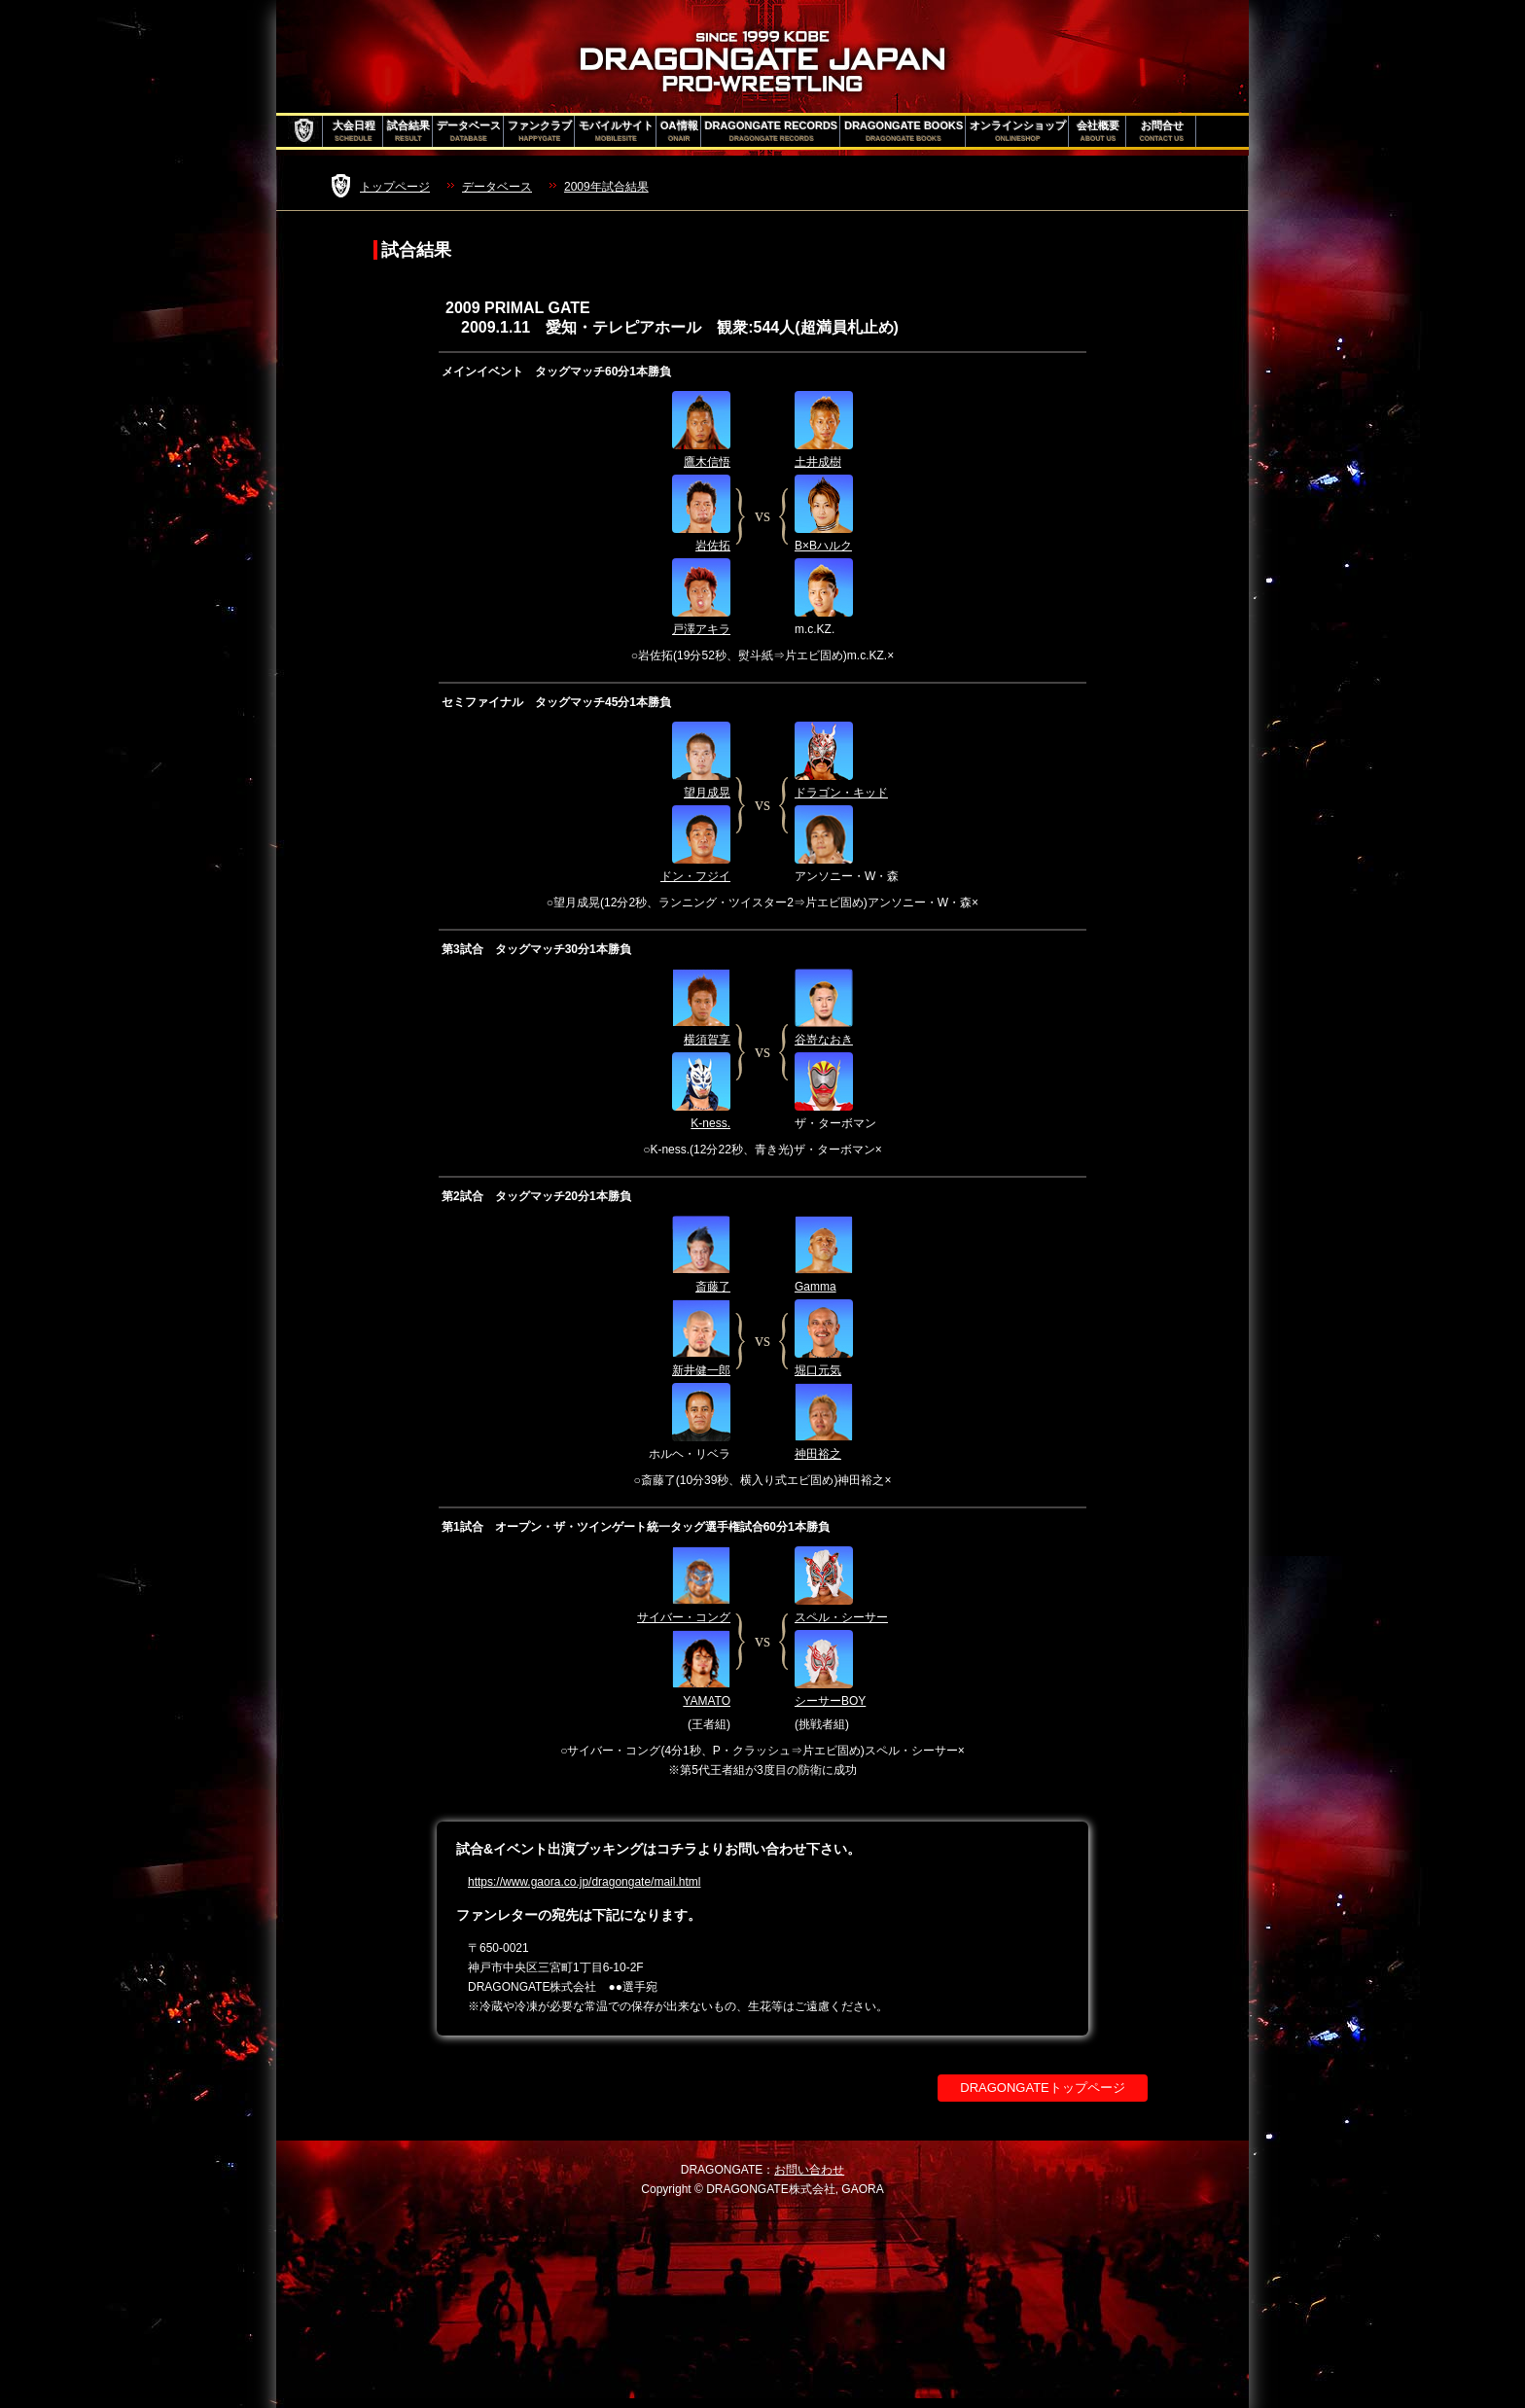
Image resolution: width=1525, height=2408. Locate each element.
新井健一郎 (701, 1370)
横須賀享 (707, 1039)
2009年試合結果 (606, 187)
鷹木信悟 (707, 462)
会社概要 (1098, 131)
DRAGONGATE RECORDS (771, 131)
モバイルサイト (616, 131)
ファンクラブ (540, 131)
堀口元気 (818, 1370)
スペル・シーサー (841, 1617)
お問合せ (1162, 131)
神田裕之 (818, 1454)
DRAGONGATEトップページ (1042, 2087)
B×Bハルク (823, 545)
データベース (469, 131)
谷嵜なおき (824, 1039)
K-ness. (710, 1123)
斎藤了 (712, 1286)
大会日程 (354, 131)
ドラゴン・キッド (841, 792)
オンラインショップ (1018, 131)
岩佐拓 (712, 545)
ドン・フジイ (695, 876)
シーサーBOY (830, 1701)
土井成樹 (818, 462)
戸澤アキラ (701, 629)
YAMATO (706, 1701)
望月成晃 (707, 792)
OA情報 (679, 131)
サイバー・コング (683, 1617)
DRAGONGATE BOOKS (903, 131)
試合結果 (408, 131)
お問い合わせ (809, 2170)
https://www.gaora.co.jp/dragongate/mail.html (584, 1882)
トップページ (395, 187)
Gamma (815, 1286)
